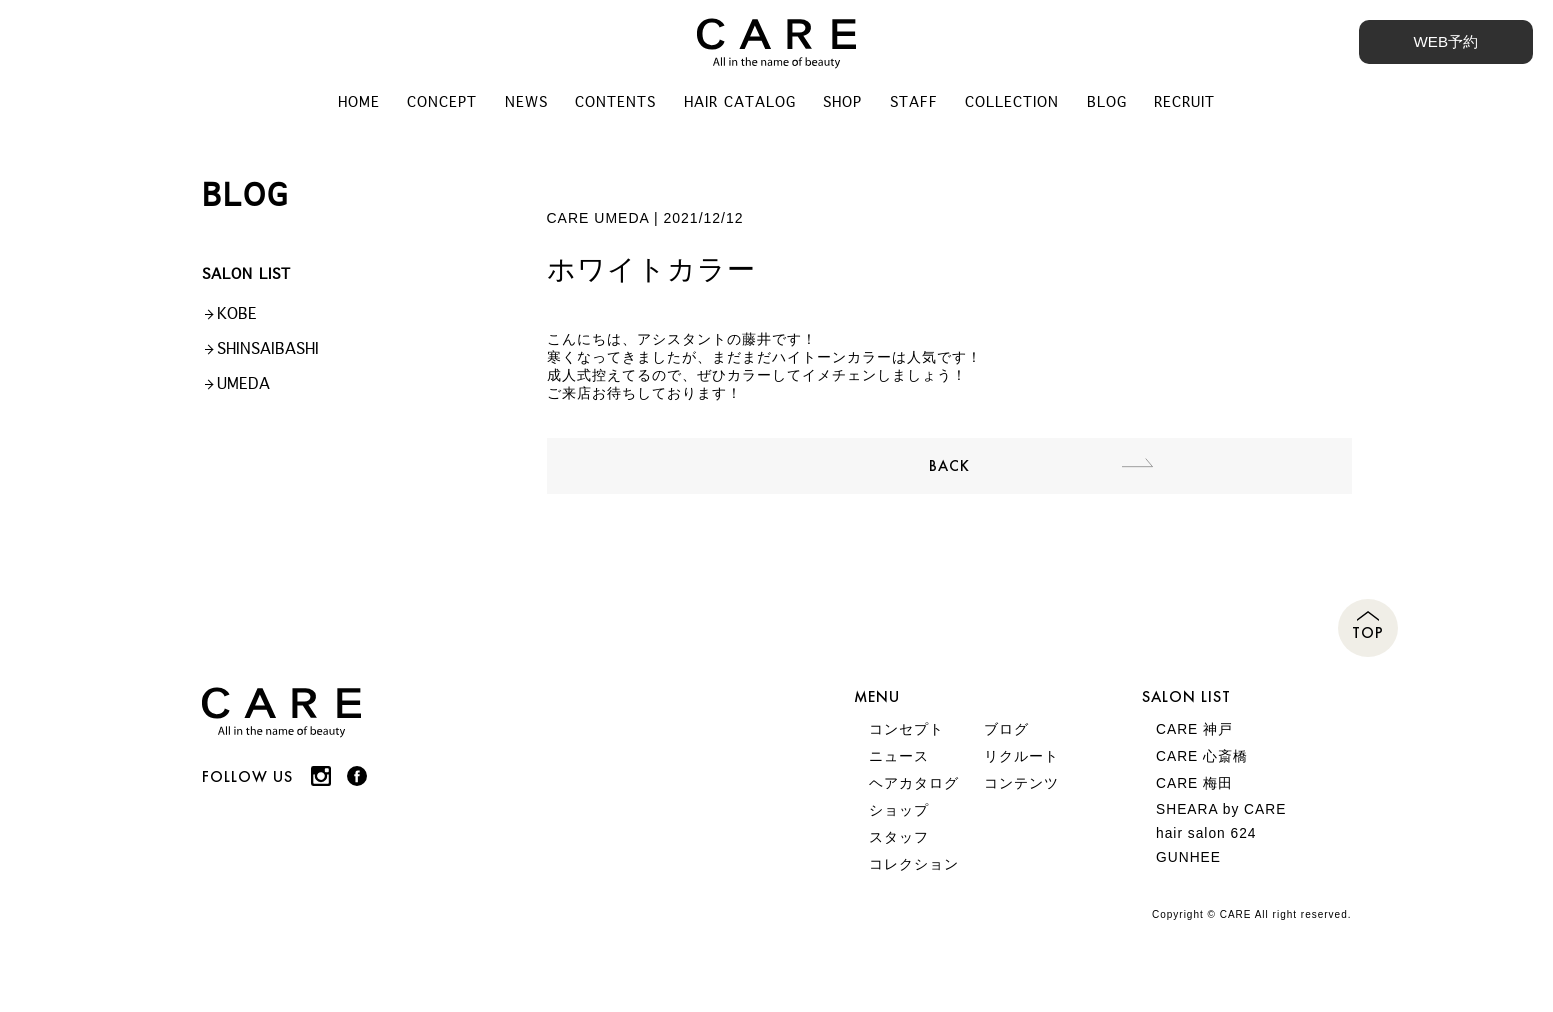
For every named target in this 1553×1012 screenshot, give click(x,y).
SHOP (844, 104)
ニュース (899, 764)
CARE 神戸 (1196, 736)
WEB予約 (1444, 41)
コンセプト (906, 736)
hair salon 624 (1208, 846)
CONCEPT (440, 104)
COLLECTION (1015, 104)
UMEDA (243, 386)
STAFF (916, 104)
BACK (949, 470)
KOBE (237, 316)
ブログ (1006, 736)
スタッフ (899, 848)
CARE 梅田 (1196, 792)
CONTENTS (614, 104)
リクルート (1021, 764)
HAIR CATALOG (739, 104)
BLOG (1110, 104)
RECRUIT (1188, 104)
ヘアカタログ (914, 792)
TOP (1368, 639)
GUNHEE (1190, 872)
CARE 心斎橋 (1203, 764)
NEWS (524, 104)
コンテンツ (1021, 792)
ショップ (899, 820)
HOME (355, 104)
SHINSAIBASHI (268, 351)
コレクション (914, 876)
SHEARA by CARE (1223, 820)
